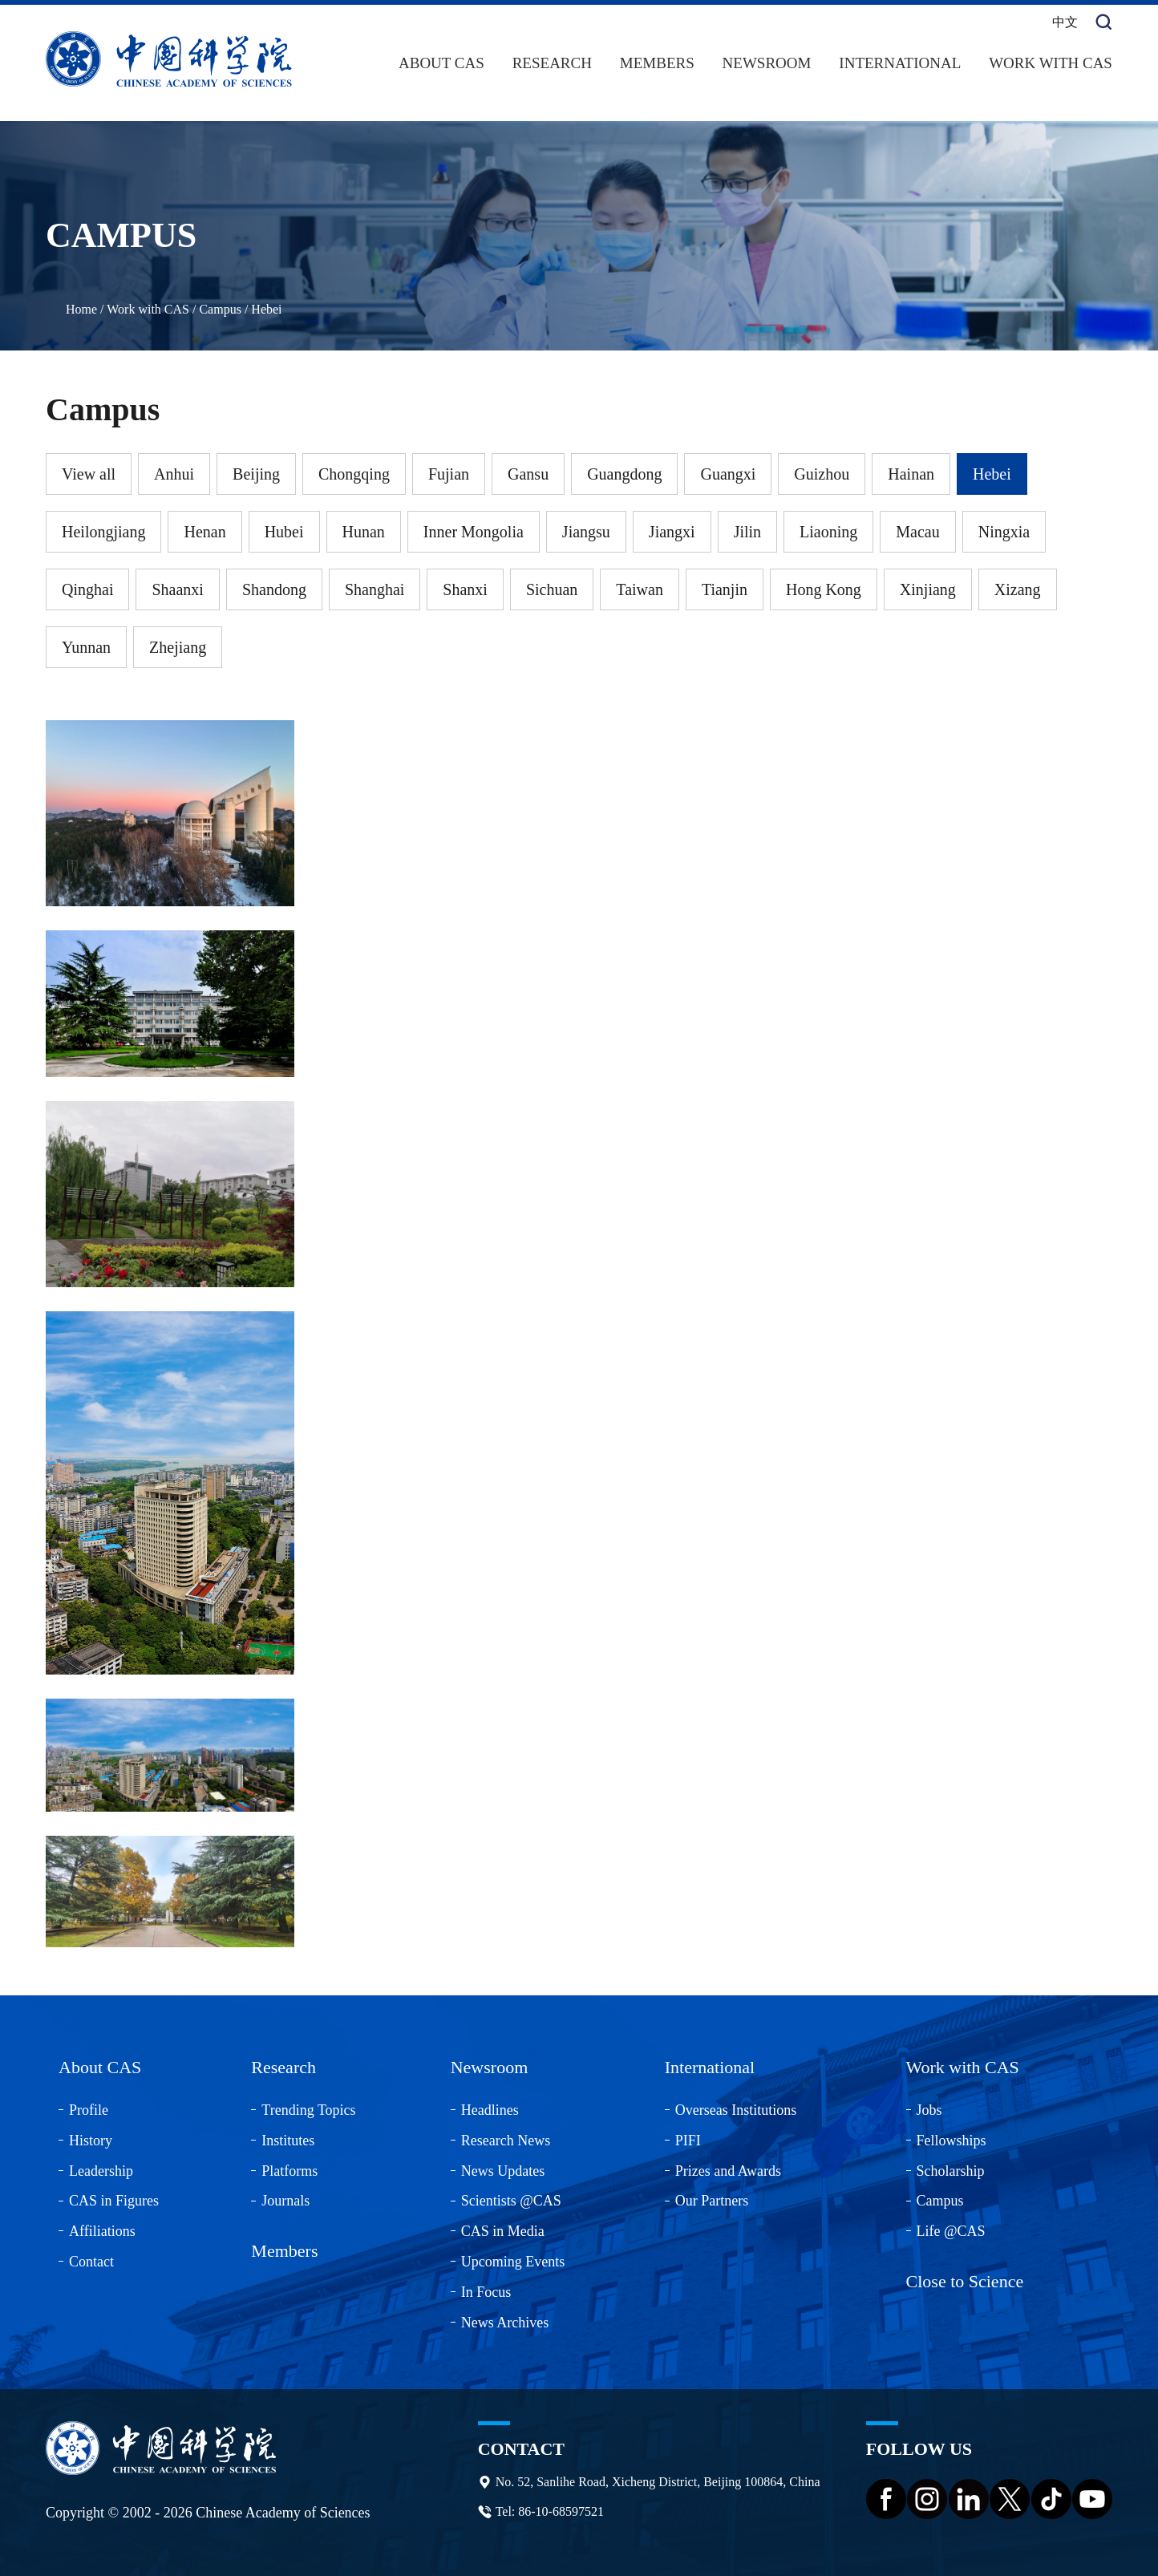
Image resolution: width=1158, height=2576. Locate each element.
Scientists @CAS (511, 2201)
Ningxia (1004, 532)
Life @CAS (951, 2231)
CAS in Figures (114, 2201)
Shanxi (465, 589)
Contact (91, 2262)
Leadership (101, 2171)
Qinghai (87, 589)
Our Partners (711, 2201)
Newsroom (767, 63)
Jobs (929, 2110)
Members (657, 63)
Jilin (747, 532)
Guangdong (624, 474)
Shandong (274, 589)
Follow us (919, 2449)
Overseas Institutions (735, 2110)
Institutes (287, 2140)
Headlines (490, 2110)
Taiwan (639, 589)
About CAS (441, 63)
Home (81, 309)
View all (88, 474)
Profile (88, 2110)
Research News (505, 2140)
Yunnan (86, 647)
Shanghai (374, 589)
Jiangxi (672, 532)
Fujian (448, 474)
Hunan (363, 532)
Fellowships (951, 2140)
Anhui (174, 474)
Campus (220, 309)
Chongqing (354, 474)
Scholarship (951, 2171)
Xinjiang (928, 589)
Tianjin (724, 589)
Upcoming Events (513, 2262)
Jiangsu (586, 532)
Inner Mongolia (473, 532)
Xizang (1017, 589)
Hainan (911, 474)
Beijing (256, 474)
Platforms (289, 2171)
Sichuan (551, 589)
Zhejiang (177, 647)
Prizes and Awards (728, 2171)
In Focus (486, 2292)
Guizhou (821, 474)
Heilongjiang (103, 532)
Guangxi (727, 474)
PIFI (688, 2140)
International (900, 63)
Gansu (528, 474)
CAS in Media (503, 2231)
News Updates (503, 2171)
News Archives (505, 2323)
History (90, 2140)
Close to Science (965, 2281)
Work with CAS (1050, 63)
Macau (917, 532)
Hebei (266, 309)
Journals (285, 2201)
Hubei (284, 532)
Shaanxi (177, 589)
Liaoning (828, 532)
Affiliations (102, 2231)
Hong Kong (823, 589)
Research (552, 63)
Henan (204, 532)
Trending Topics (308, 2110)
